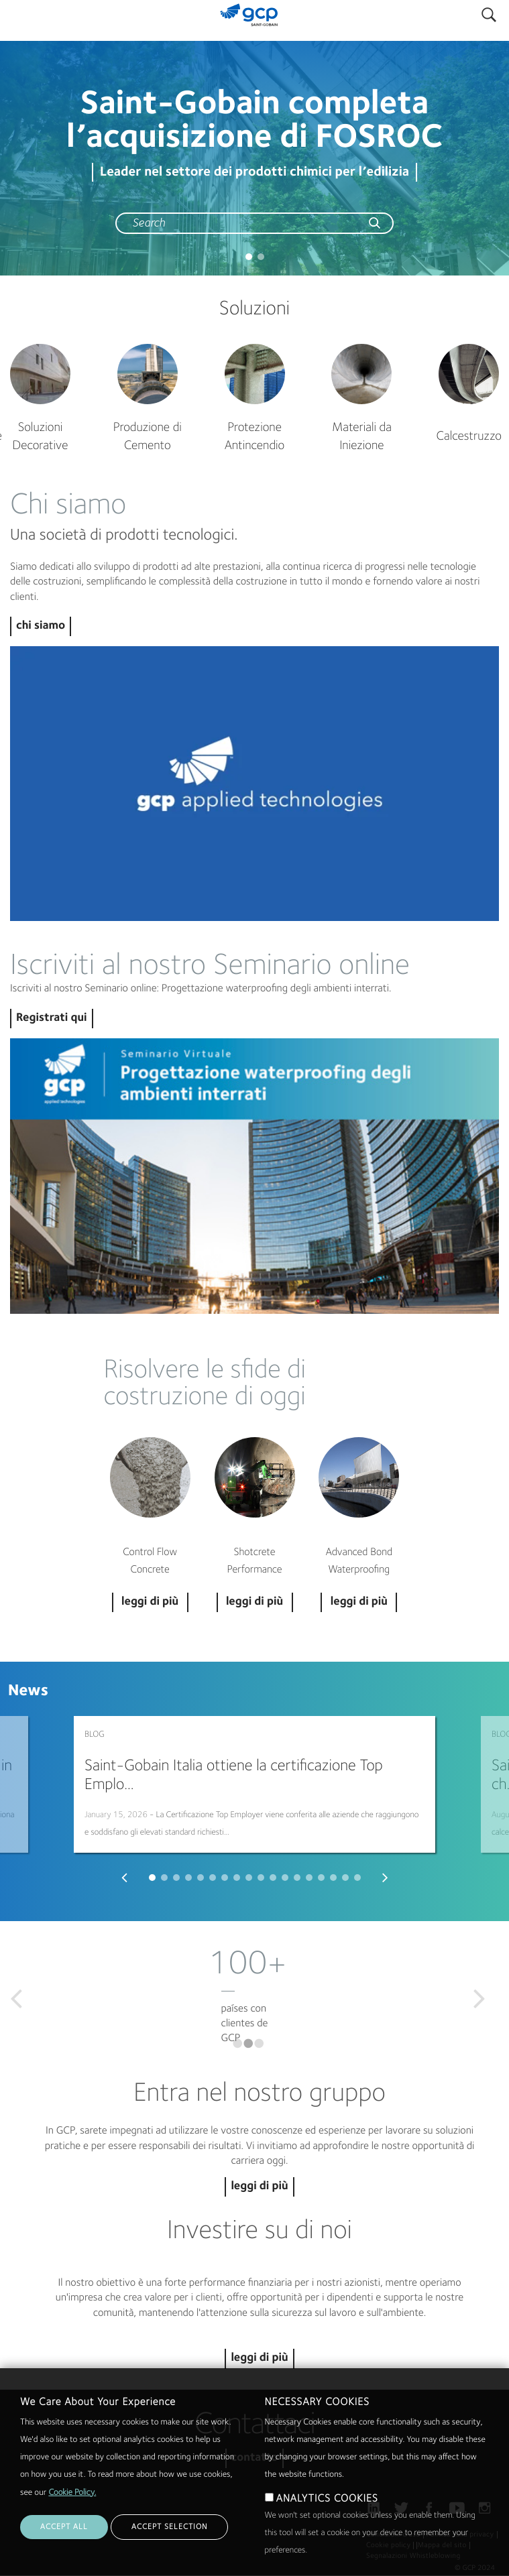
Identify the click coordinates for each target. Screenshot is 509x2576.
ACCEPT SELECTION (169, 2527)
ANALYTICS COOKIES (327, 2499)
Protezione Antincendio (254, 437)
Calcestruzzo (468, 436)
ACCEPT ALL (64, 2527)
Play (254, 783)
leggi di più (259, 2187)
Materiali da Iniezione (362, 437)
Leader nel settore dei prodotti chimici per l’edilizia (254, 172)
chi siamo (40, 626)
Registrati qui (51, 1018)
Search (488, 11)
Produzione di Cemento (147, 437)
